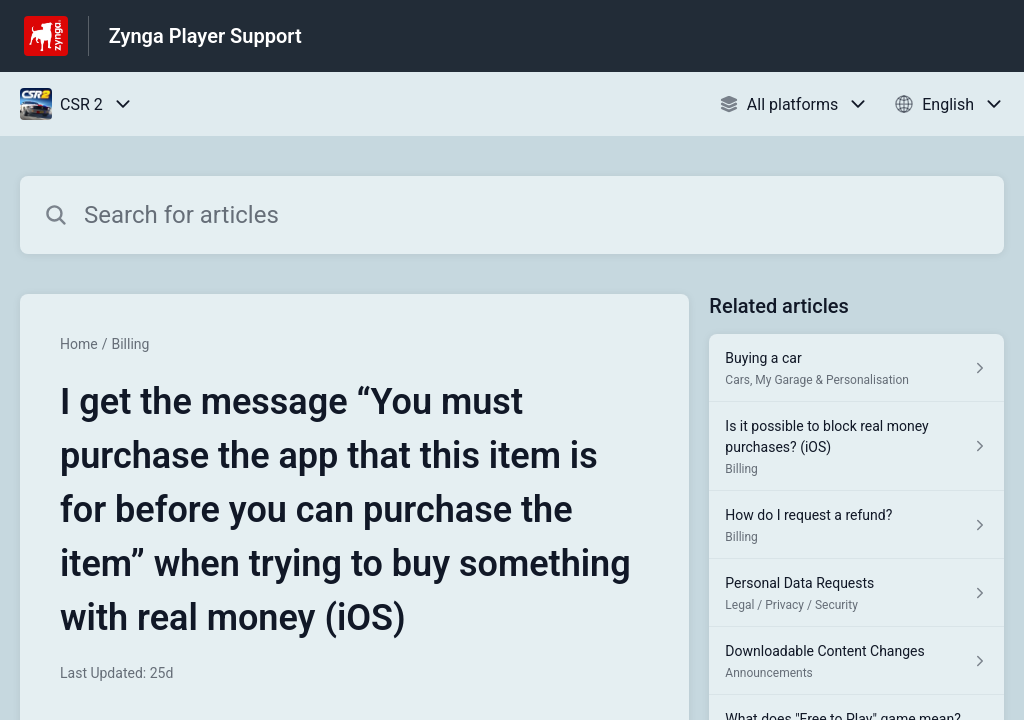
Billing (130, 344)
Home (79, 344)
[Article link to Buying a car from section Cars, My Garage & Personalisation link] (856, 368)
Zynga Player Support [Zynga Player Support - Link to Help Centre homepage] (205, 36)
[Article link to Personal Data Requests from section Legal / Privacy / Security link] (856, 593)
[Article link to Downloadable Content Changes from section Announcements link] (856, 661)
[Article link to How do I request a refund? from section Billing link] (856, 525)
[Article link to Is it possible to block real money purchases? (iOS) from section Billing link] (856, 446)
